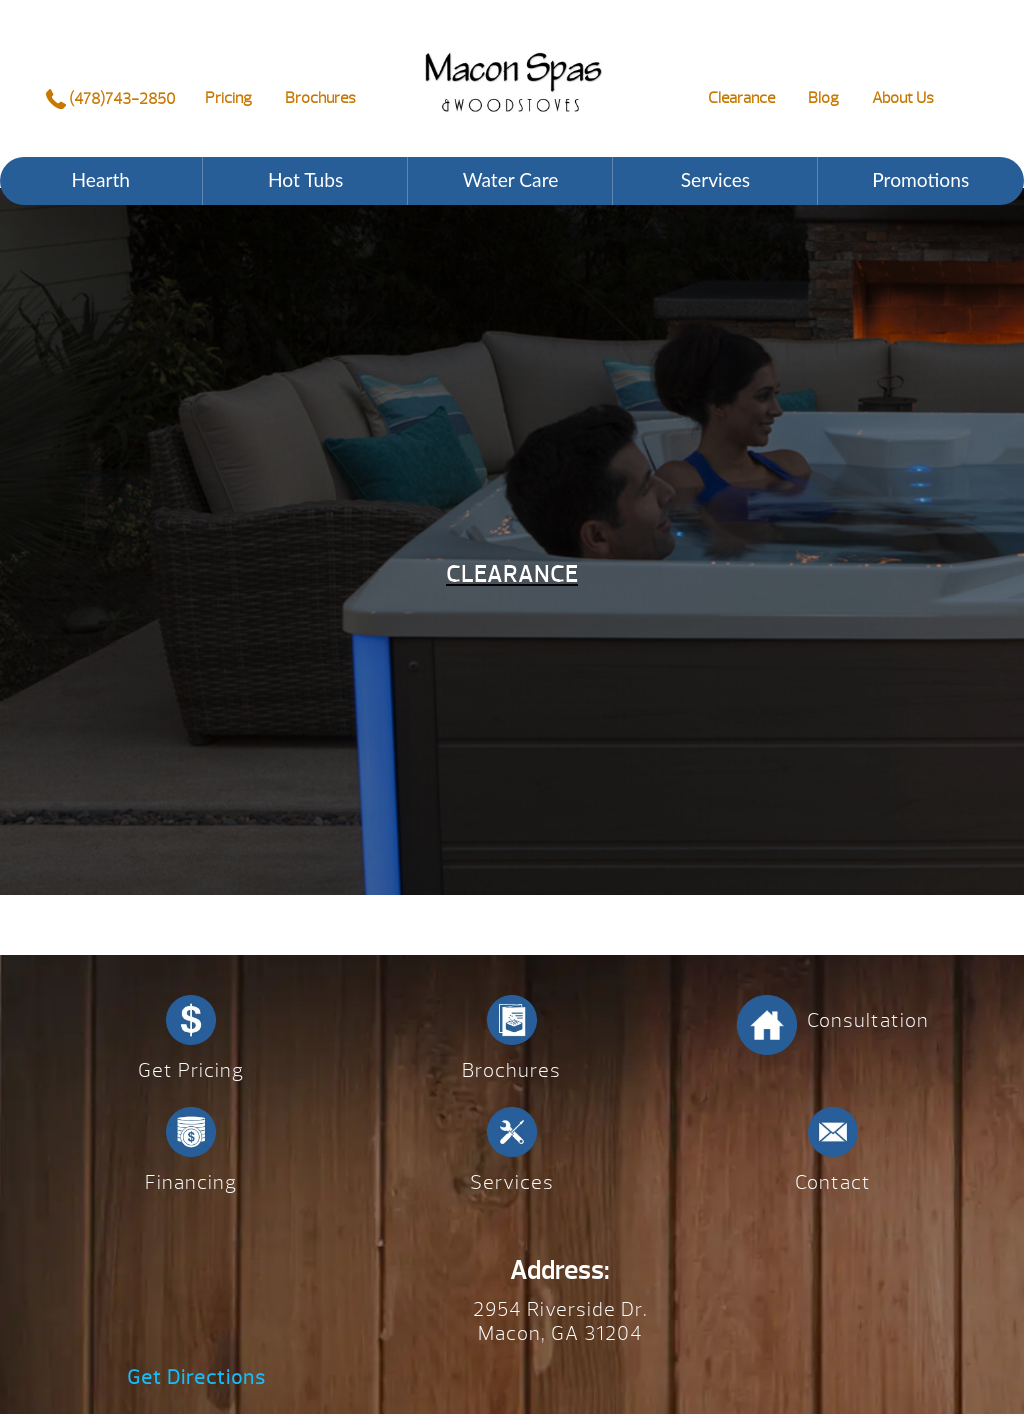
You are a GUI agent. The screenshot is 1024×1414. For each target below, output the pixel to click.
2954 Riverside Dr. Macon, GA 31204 (560, 1321)
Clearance (741, 98)
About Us (903, 98)
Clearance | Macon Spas (513, 65)
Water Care (511, 179)
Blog (823, 98)
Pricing (228, 98)
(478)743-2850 (110, 99)
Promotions (920, 179)
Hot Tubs (305, 179)
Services (715, 179)
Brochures (320, 98)
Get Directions (196, 1378)
